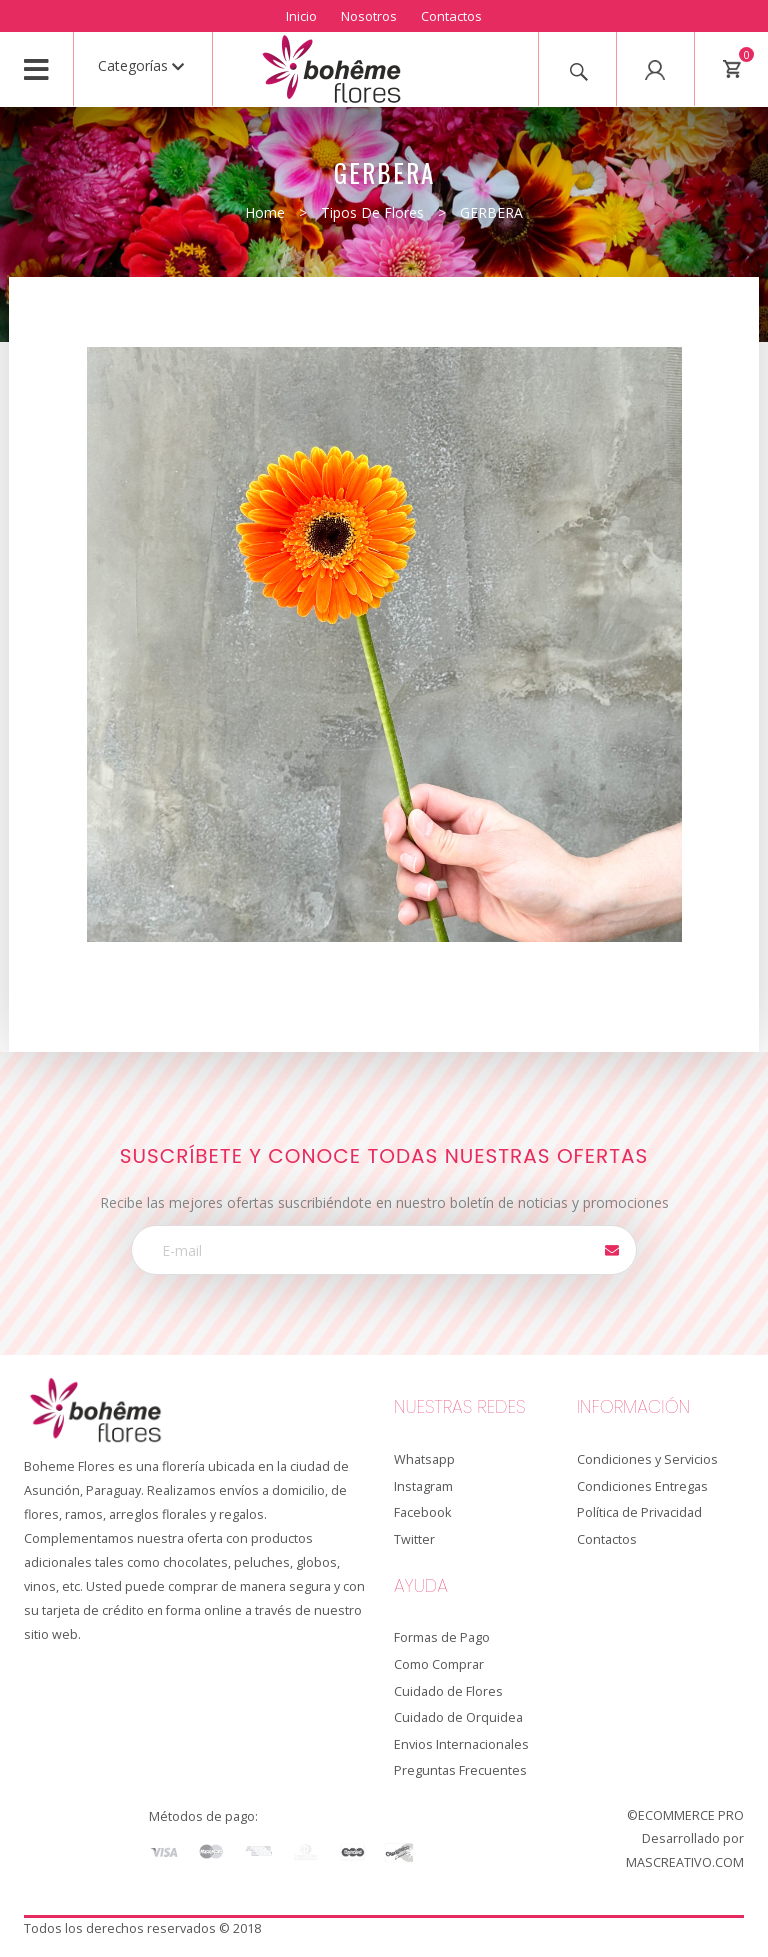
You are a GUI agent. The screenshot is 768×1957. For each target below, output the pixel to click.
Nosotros (369, 16)
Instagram (423, 1486)
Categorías (141, 65)
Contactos (451, 16)
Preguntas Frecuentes (460, 1770)
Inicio (301, 16)
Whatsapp (424, 1459)
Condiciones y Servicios (647, 1459)
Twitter (414, 1539)
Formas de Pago (442, 1637)
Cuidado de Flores (448, 1691)
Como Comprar (439, 1664)
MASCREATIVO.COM (685, 1862)
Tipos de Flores (372, 212)
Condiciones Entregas (642, 1486)
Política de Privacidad (639, 1512)
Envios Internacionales (461, 1744)
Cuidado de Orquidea (458, 1717)
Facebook (422, 1512)
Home (265, 212)
